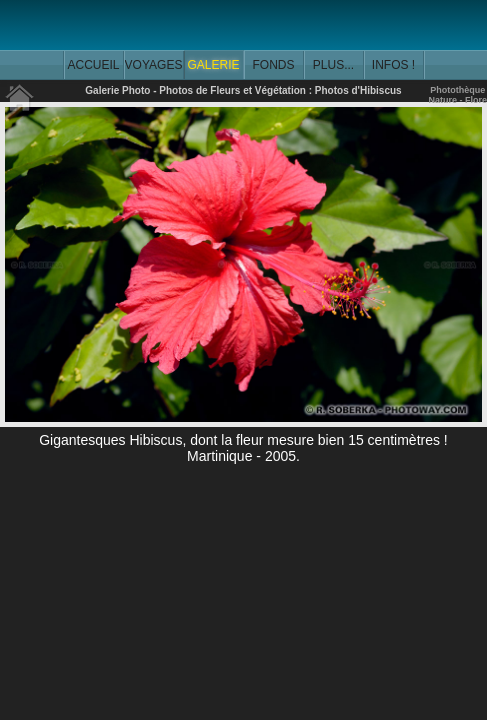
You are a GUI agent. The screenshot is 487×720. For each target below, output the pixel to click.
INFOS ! (393, 65)
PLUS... (333, 65)
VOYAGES (154, 65)
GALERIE (213, 65)
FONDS (274, 65)
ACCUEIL (93, 65)
